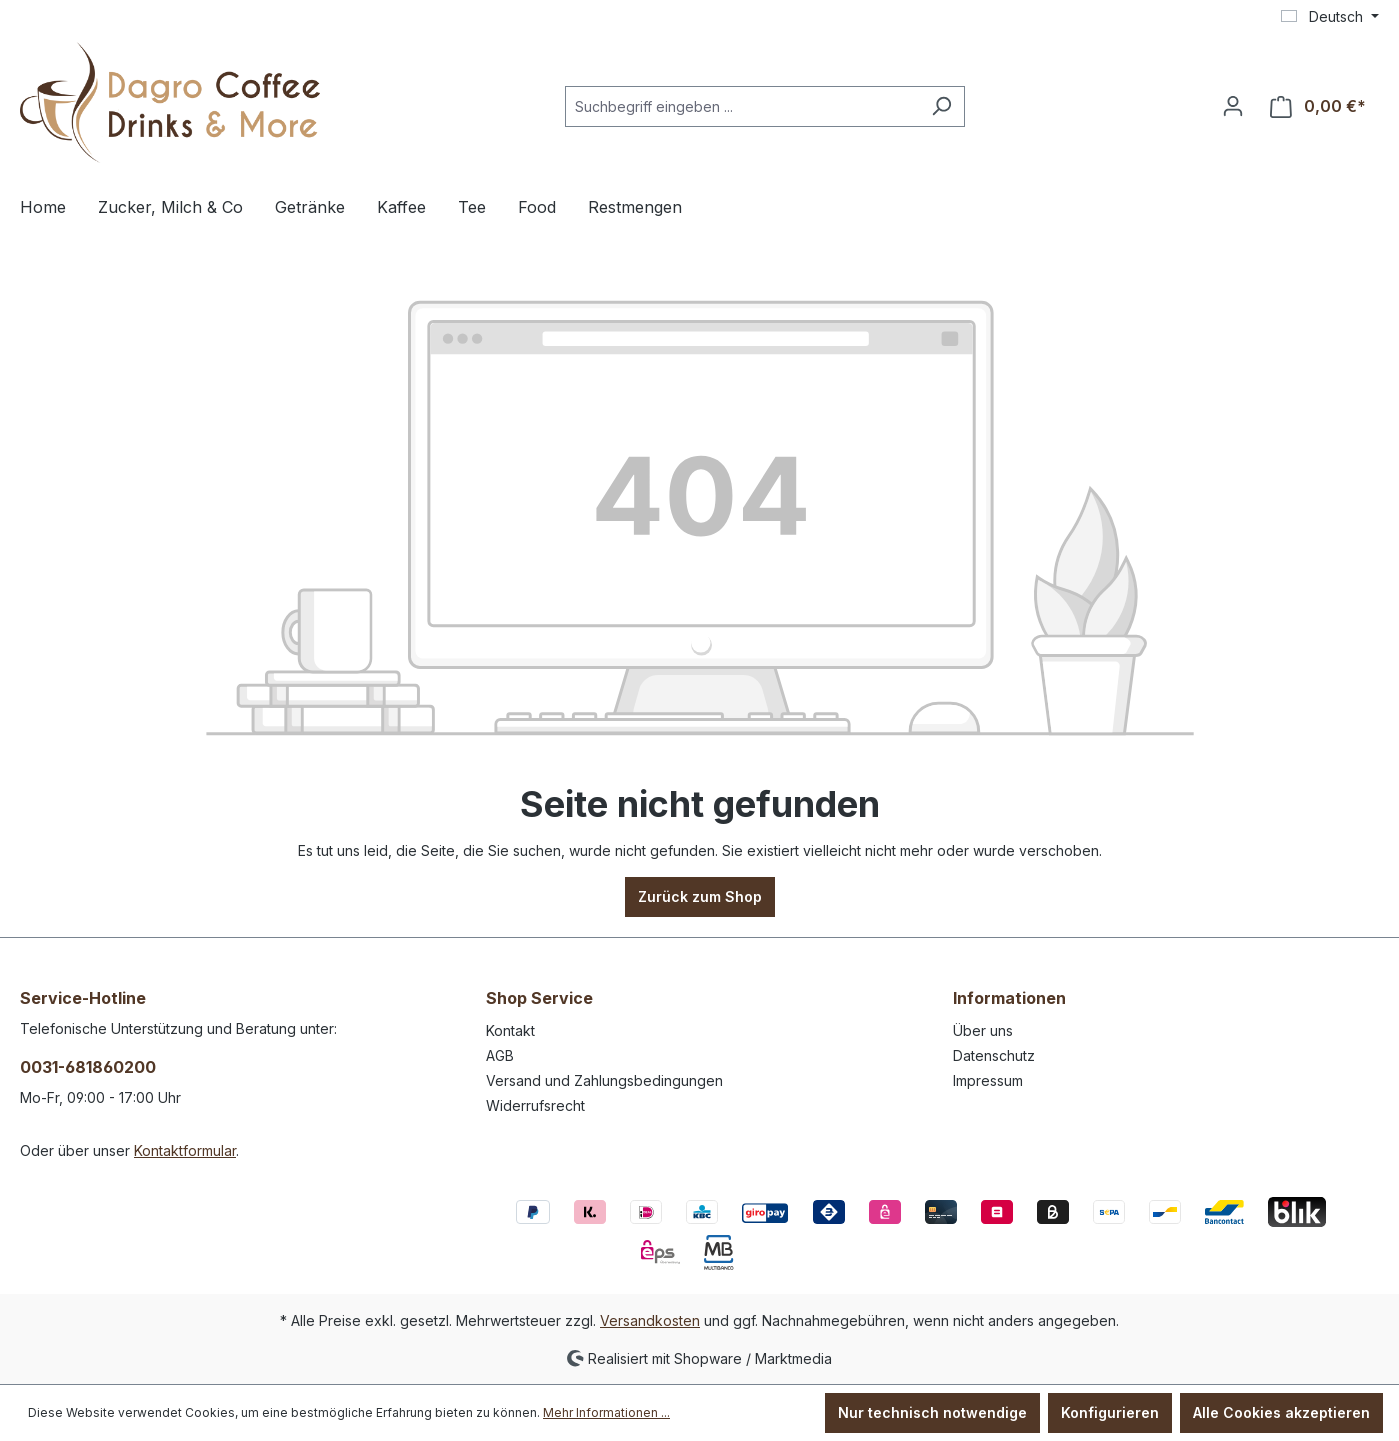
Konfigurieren (1110, 1412)
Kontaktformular (185, 1150)
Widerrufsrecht (535, 1105)
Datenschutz (994, 1055)
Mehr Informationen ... (606, 1412)
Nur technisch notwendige (932, 1412)
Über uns (983, 1030)
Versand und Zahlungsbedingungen (604, 1080)
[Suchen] (941, 106)
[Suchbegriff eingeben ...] (742, 106)
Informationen (1009, 998)
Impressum (988, 1080)
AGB (500, 1055)
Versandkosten (650, 1320)
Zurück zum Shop (700, 896)
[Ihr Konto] (1233, 106)
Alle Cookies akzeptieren (1281, 1412)
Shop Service (539, 998)
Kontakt (510, 1030)
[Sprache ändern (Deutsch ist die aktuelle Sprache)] (1330, 17)
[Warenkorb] (1318, 106)
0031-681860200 (88, 1067)
